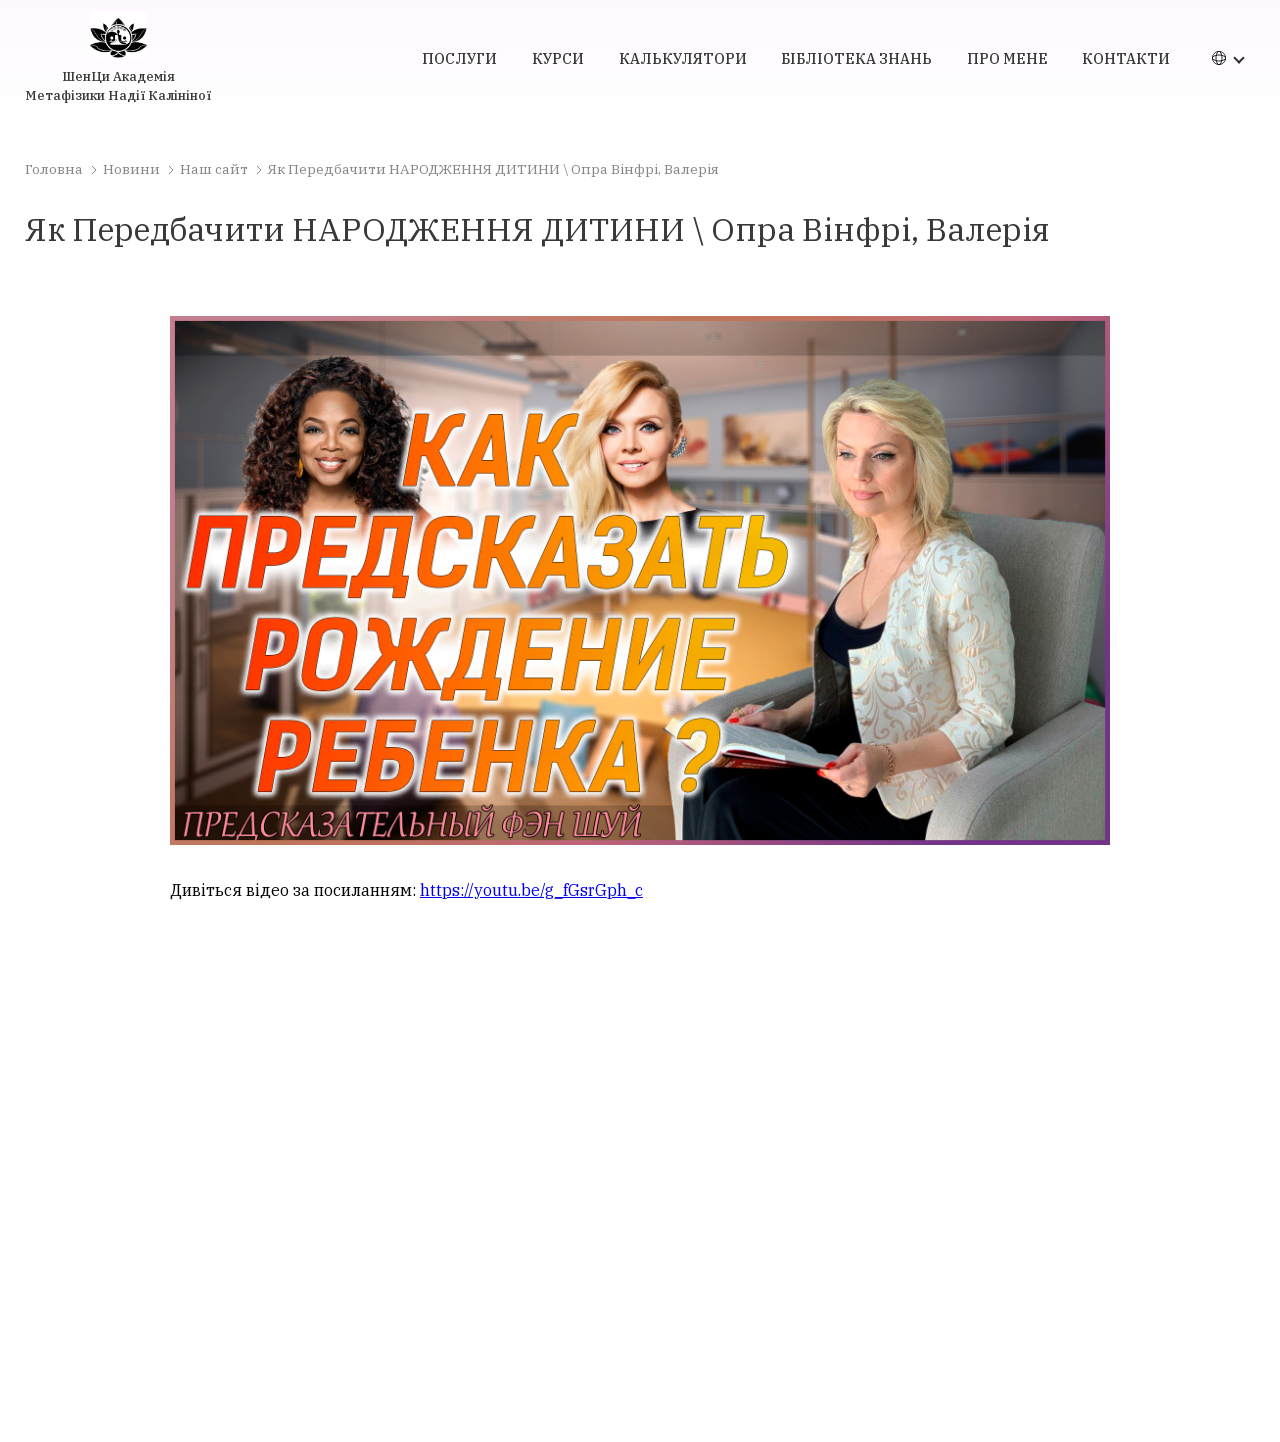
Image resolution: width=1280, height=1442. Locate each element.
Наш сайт (214, 169)
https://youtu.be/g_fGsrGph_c (531, 890)
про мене (1007, 58)
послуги (459, 58)
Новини (131, 169)
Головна (54, 169)
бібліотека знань (856, 58)
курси (558, 58)
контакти (1126, 58)
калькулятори (683, 58)
